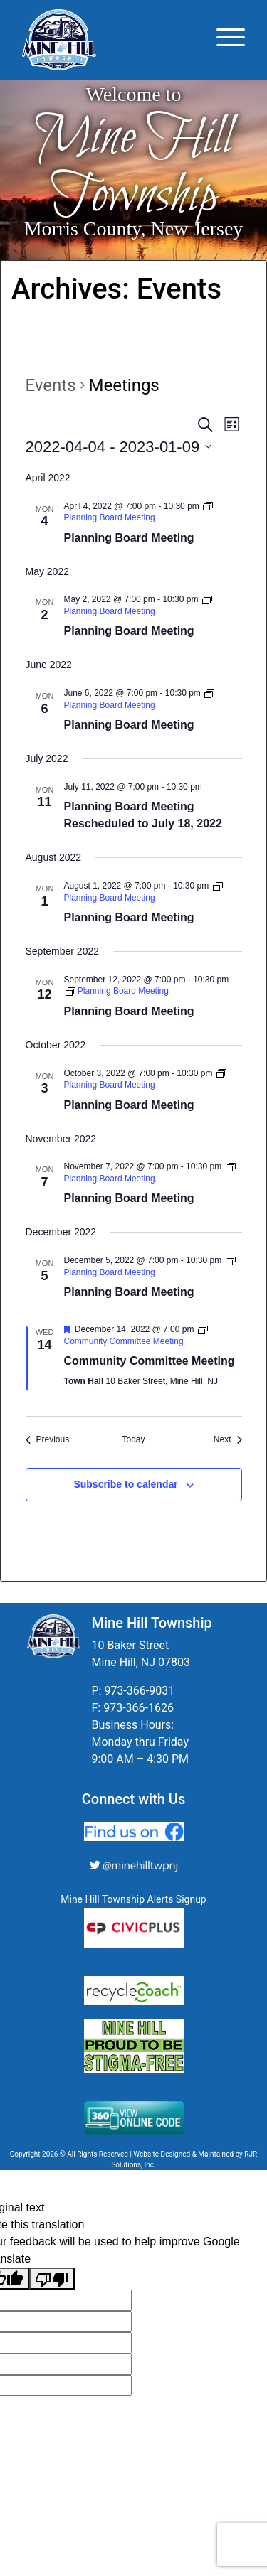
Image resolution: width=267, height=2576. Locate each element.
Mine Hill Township (133, 167)
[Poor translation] (52, 2279)
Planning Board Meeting (129, 538)
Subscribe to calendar (125, 1484)
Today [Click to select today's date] (133, 1439)
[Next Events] (228, 1440)
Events (51, 385)
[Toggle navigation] (230, 39)
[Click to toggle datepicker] (119, 446)
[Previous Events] (48, 1440)
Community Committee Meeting (149, 1361)
